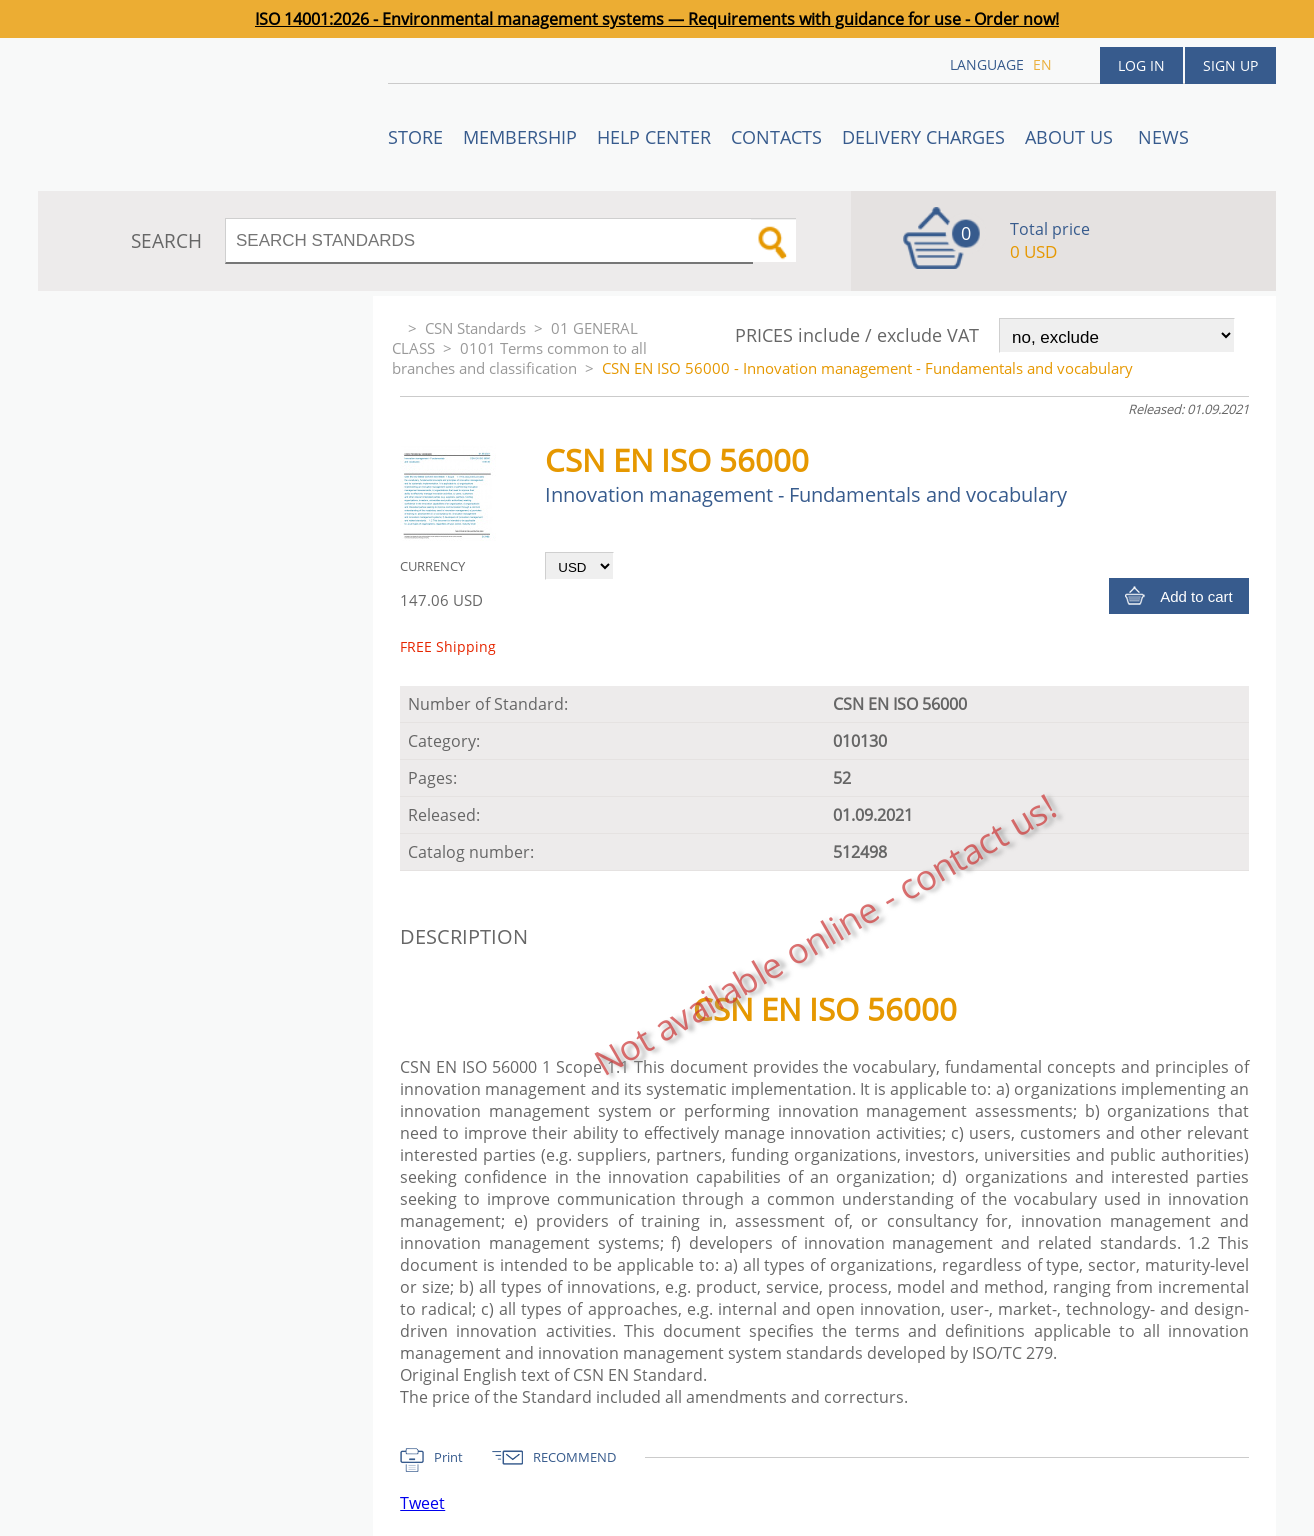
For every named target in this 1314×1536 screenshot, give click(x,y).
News (1163, 137)
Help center (654, 137)
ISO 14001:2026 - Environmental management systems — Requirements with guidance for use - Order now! (657, 19)
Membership (520, 137)
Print (448, 1457)
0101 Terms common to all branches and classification (519, 358)
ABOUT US (1071, 137)
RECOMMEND (574, 1457)
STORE (415, 137)
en (1042, 64)
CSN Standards (475, 328)
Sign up (1230, 65)
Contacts (776, 137)
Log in (1141, 65)
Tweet (422, 1503)
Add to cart (1196, 596)
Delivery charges (923, 137)
